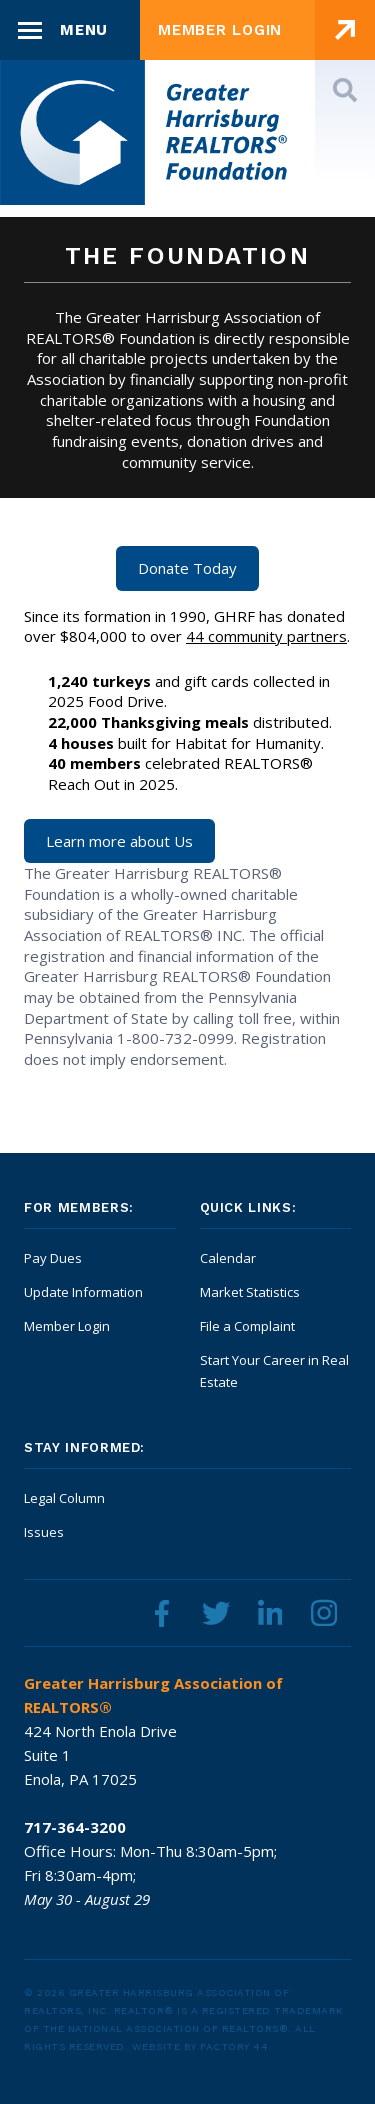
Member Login (67, 1326)
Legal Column (64, 1498)
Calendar (228, 1258)
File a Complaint (247, 1326)
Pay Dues (53, 1258)
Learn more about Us (119, 841)
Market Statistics (250, 1292)
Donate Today (187, 568)
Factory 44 (234, 2046)
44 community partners (266, 636)
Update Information (83, 1292)
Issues (44, 1532)
